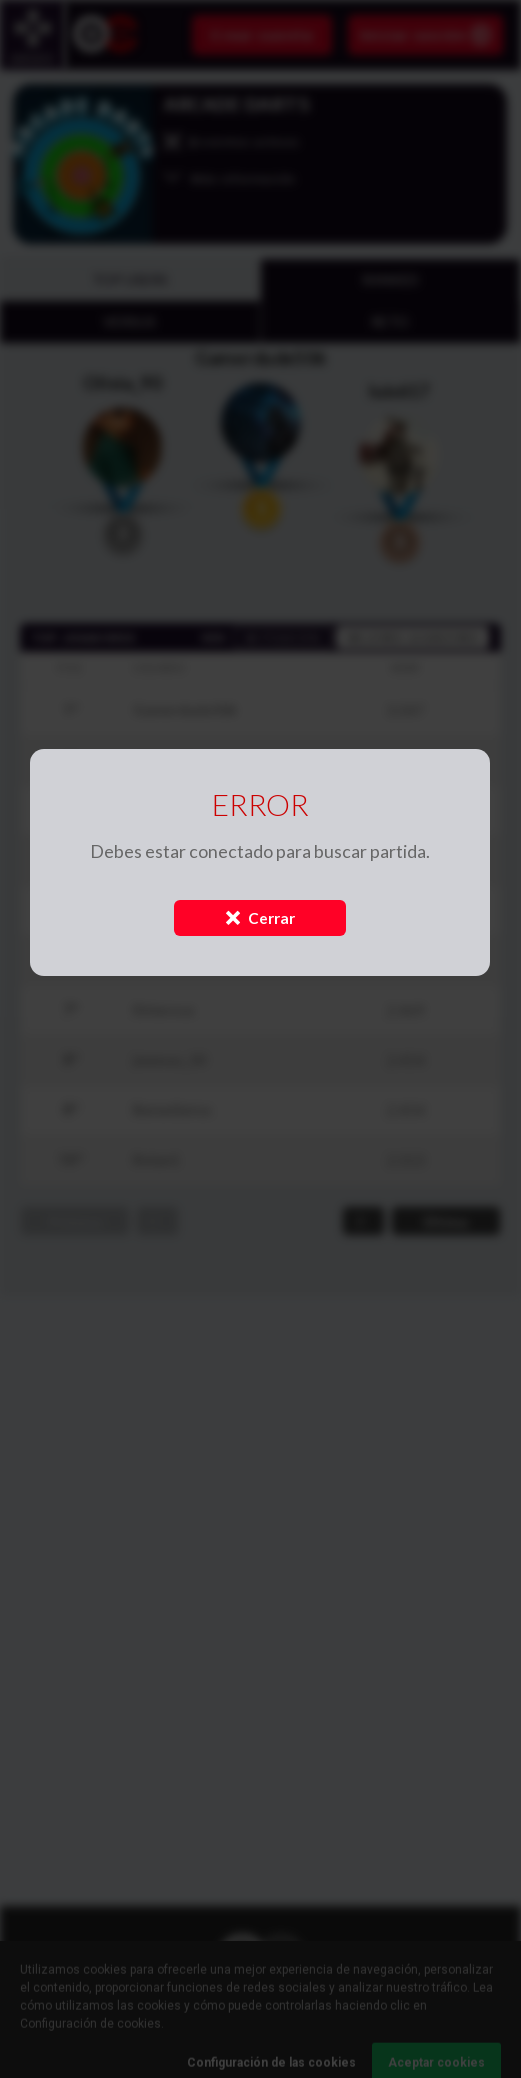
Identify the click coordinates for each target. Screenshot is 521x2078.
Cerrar (260, 918)
